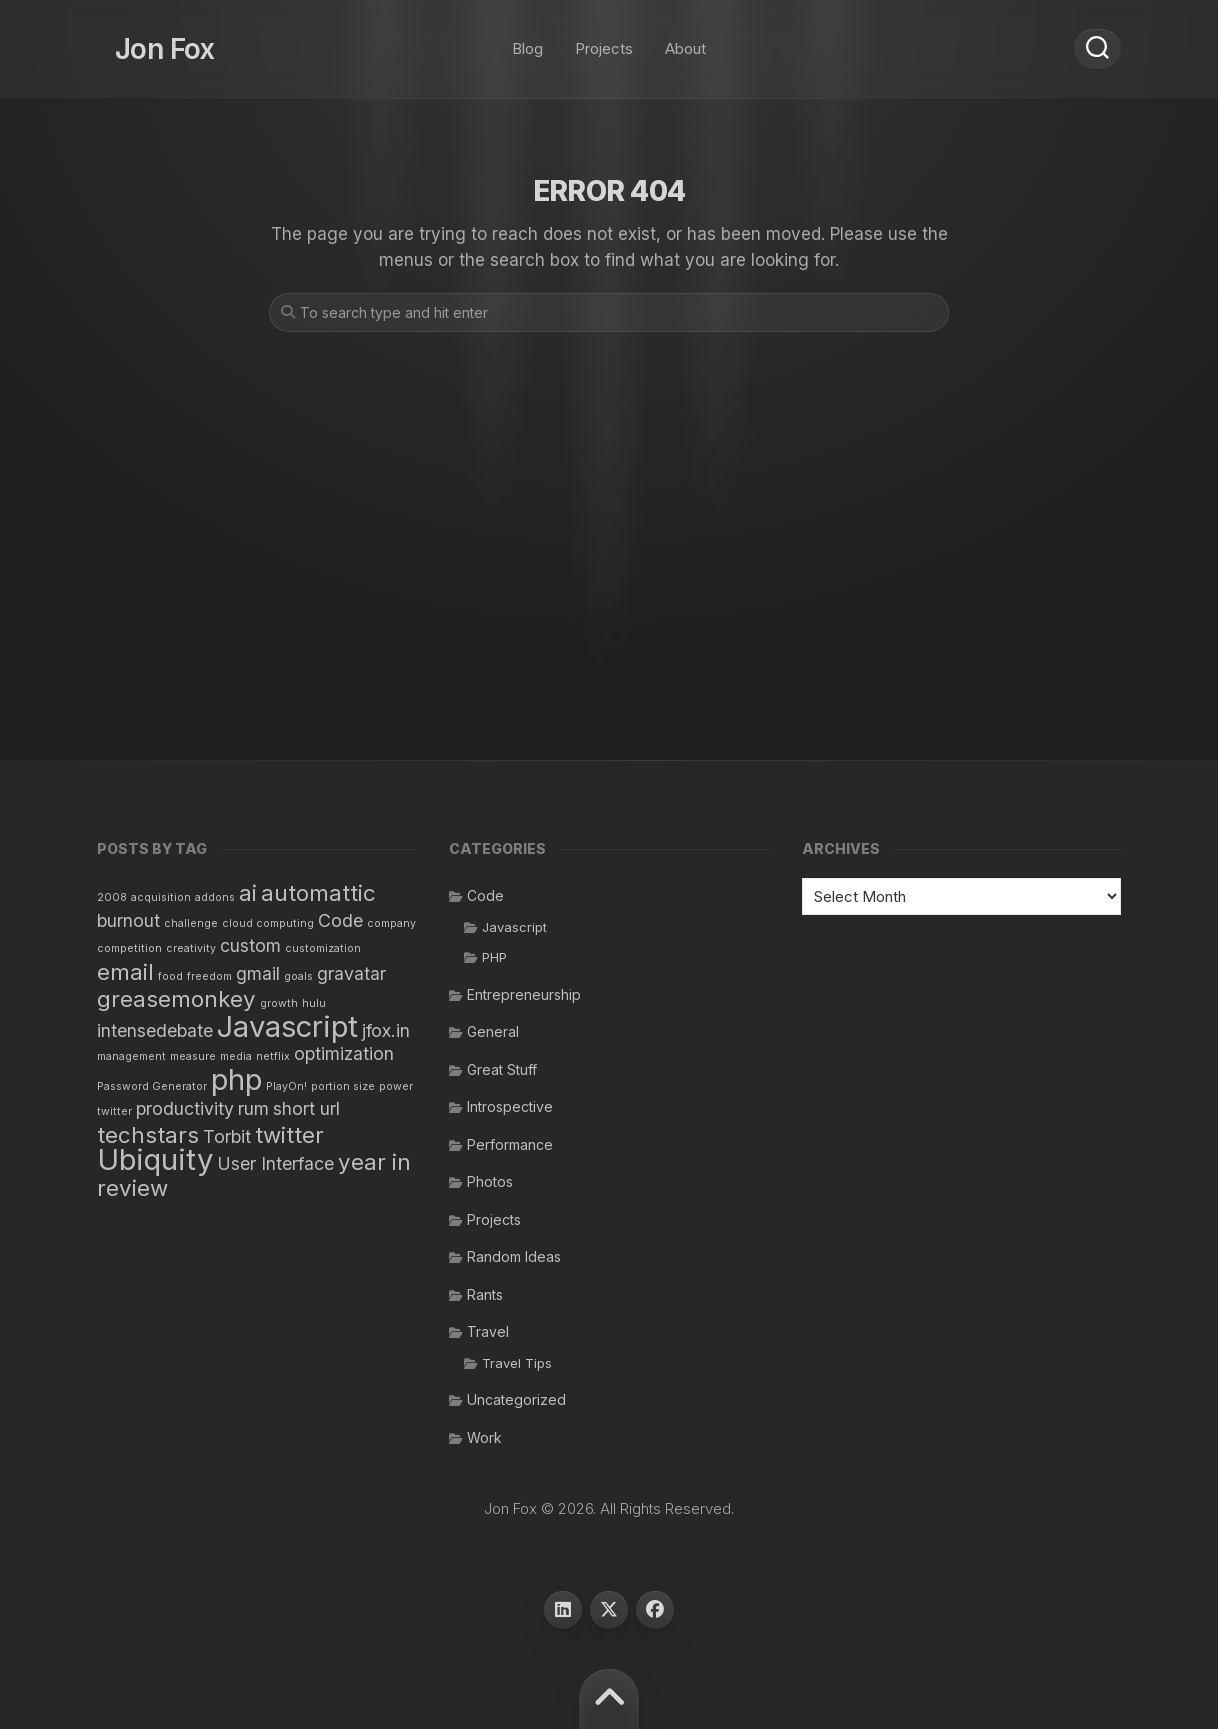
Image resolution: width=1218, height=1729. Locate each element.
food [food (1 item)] (170, 976)
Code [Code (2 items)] (340, 920)
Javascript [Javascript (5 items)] (287, 1026)
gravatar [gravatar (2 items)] (351, 973)
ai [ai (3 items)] (248, 892)
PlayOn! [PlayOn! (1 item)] (286, 1086)
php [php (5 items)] (236, 1079)
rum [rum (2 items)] (253, 1108)
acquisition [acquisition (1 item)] (161, 897)
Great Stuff (502, 1069)
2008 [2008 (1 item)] (112, 897)
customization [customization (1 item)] (323, 948)
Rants (485, 1294)
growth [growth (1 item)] (279, 1003)
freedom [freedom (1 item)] (209, 976)
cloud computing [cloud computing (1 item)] (268, 923)
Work (484, 1437)
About (685, 39)
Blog (527, 39)
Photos (490, 1181)
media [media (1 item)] (236, 1056)
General (493, 1031)
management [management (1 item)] (131, 1056)
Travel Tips (517, 1363)
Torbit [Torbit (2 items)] (227, 1136)
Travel (488, 1331)
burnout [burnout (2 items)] (128, 920)
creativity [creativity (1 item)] (191, 948)
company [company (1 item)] (391, 923)
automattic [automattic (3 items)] (318, 892)
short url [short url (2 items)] (306, 1108)
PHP (494, 957)
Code (485, 895)
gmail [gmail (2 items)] (258, 973)
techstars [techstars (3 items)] (148, 1134)
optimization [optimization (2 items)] (344, 1053)
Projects (604, 39)
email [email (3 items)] (125, 971)
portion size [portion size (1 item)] (343, 1086)
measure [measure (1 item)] (193, 1056)
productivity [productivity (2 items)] (185, 1108)
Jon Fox (147, 40)
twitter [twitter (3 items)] (289, 1134)
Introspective (510, 1106)
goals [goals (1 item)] (298, 976)
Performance (510, 1144)
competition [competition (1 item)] (129, 948)
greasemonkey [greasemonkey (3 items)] (176, 998)
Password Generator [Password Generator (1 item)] (152, 1086)
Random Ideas (514, 1256)
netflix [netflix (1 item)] (273, 1056)
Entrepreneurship (524, 994)
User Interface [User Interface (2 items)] (275, 1163)
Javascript (514, 927)
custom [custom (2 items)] (250, 945)
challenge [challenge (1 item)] (191, 923)
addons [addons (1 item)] (215, 897)
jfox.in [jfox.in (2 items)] (386, 1030)
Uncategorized (516, 1399)
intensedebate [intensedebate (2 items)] (155, 1030)
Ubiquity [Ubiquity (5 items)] (155, 1159)
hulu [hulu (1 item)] (314, 1003)
